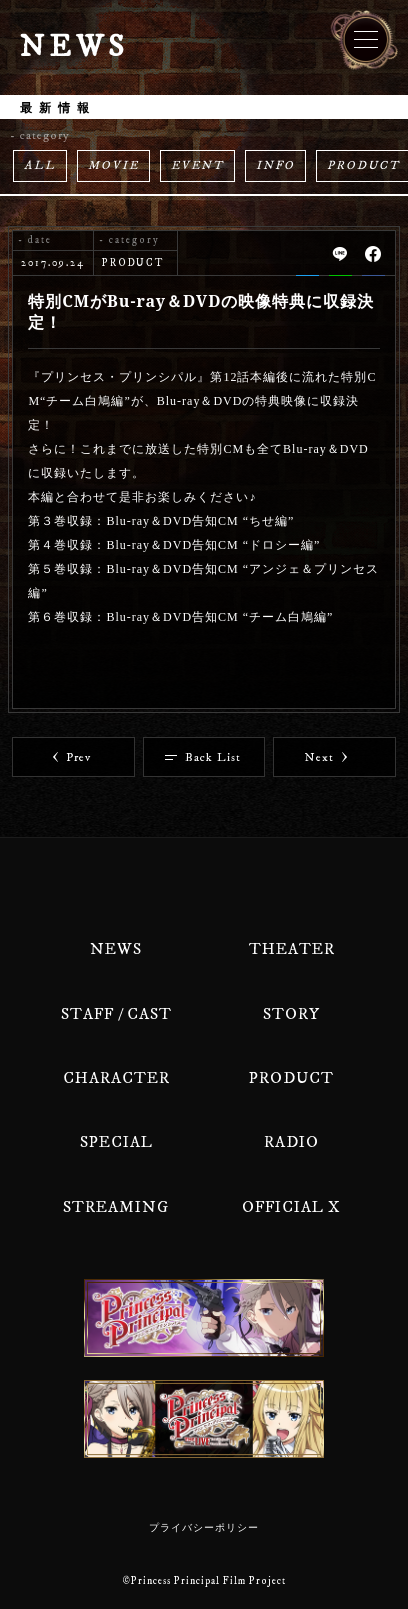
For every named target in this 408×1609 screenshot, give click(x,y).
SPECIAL (116, 1142)
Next (326, 757)
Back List (203, 757)
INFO (275, 165)
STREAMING (116, 1207)
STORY (291, 1014)
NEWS (116, 949)
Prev (72, 757)
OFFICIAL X (291, 1207)
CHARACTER (116, 1078)
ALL (40, 165)
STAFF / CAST (116, 1014)
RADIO (291, 1142)
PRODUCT (291, 1078)
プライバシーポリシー (204, 1528)
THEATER (292, 949)
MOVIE (113, 165)
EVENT (197, 165)
